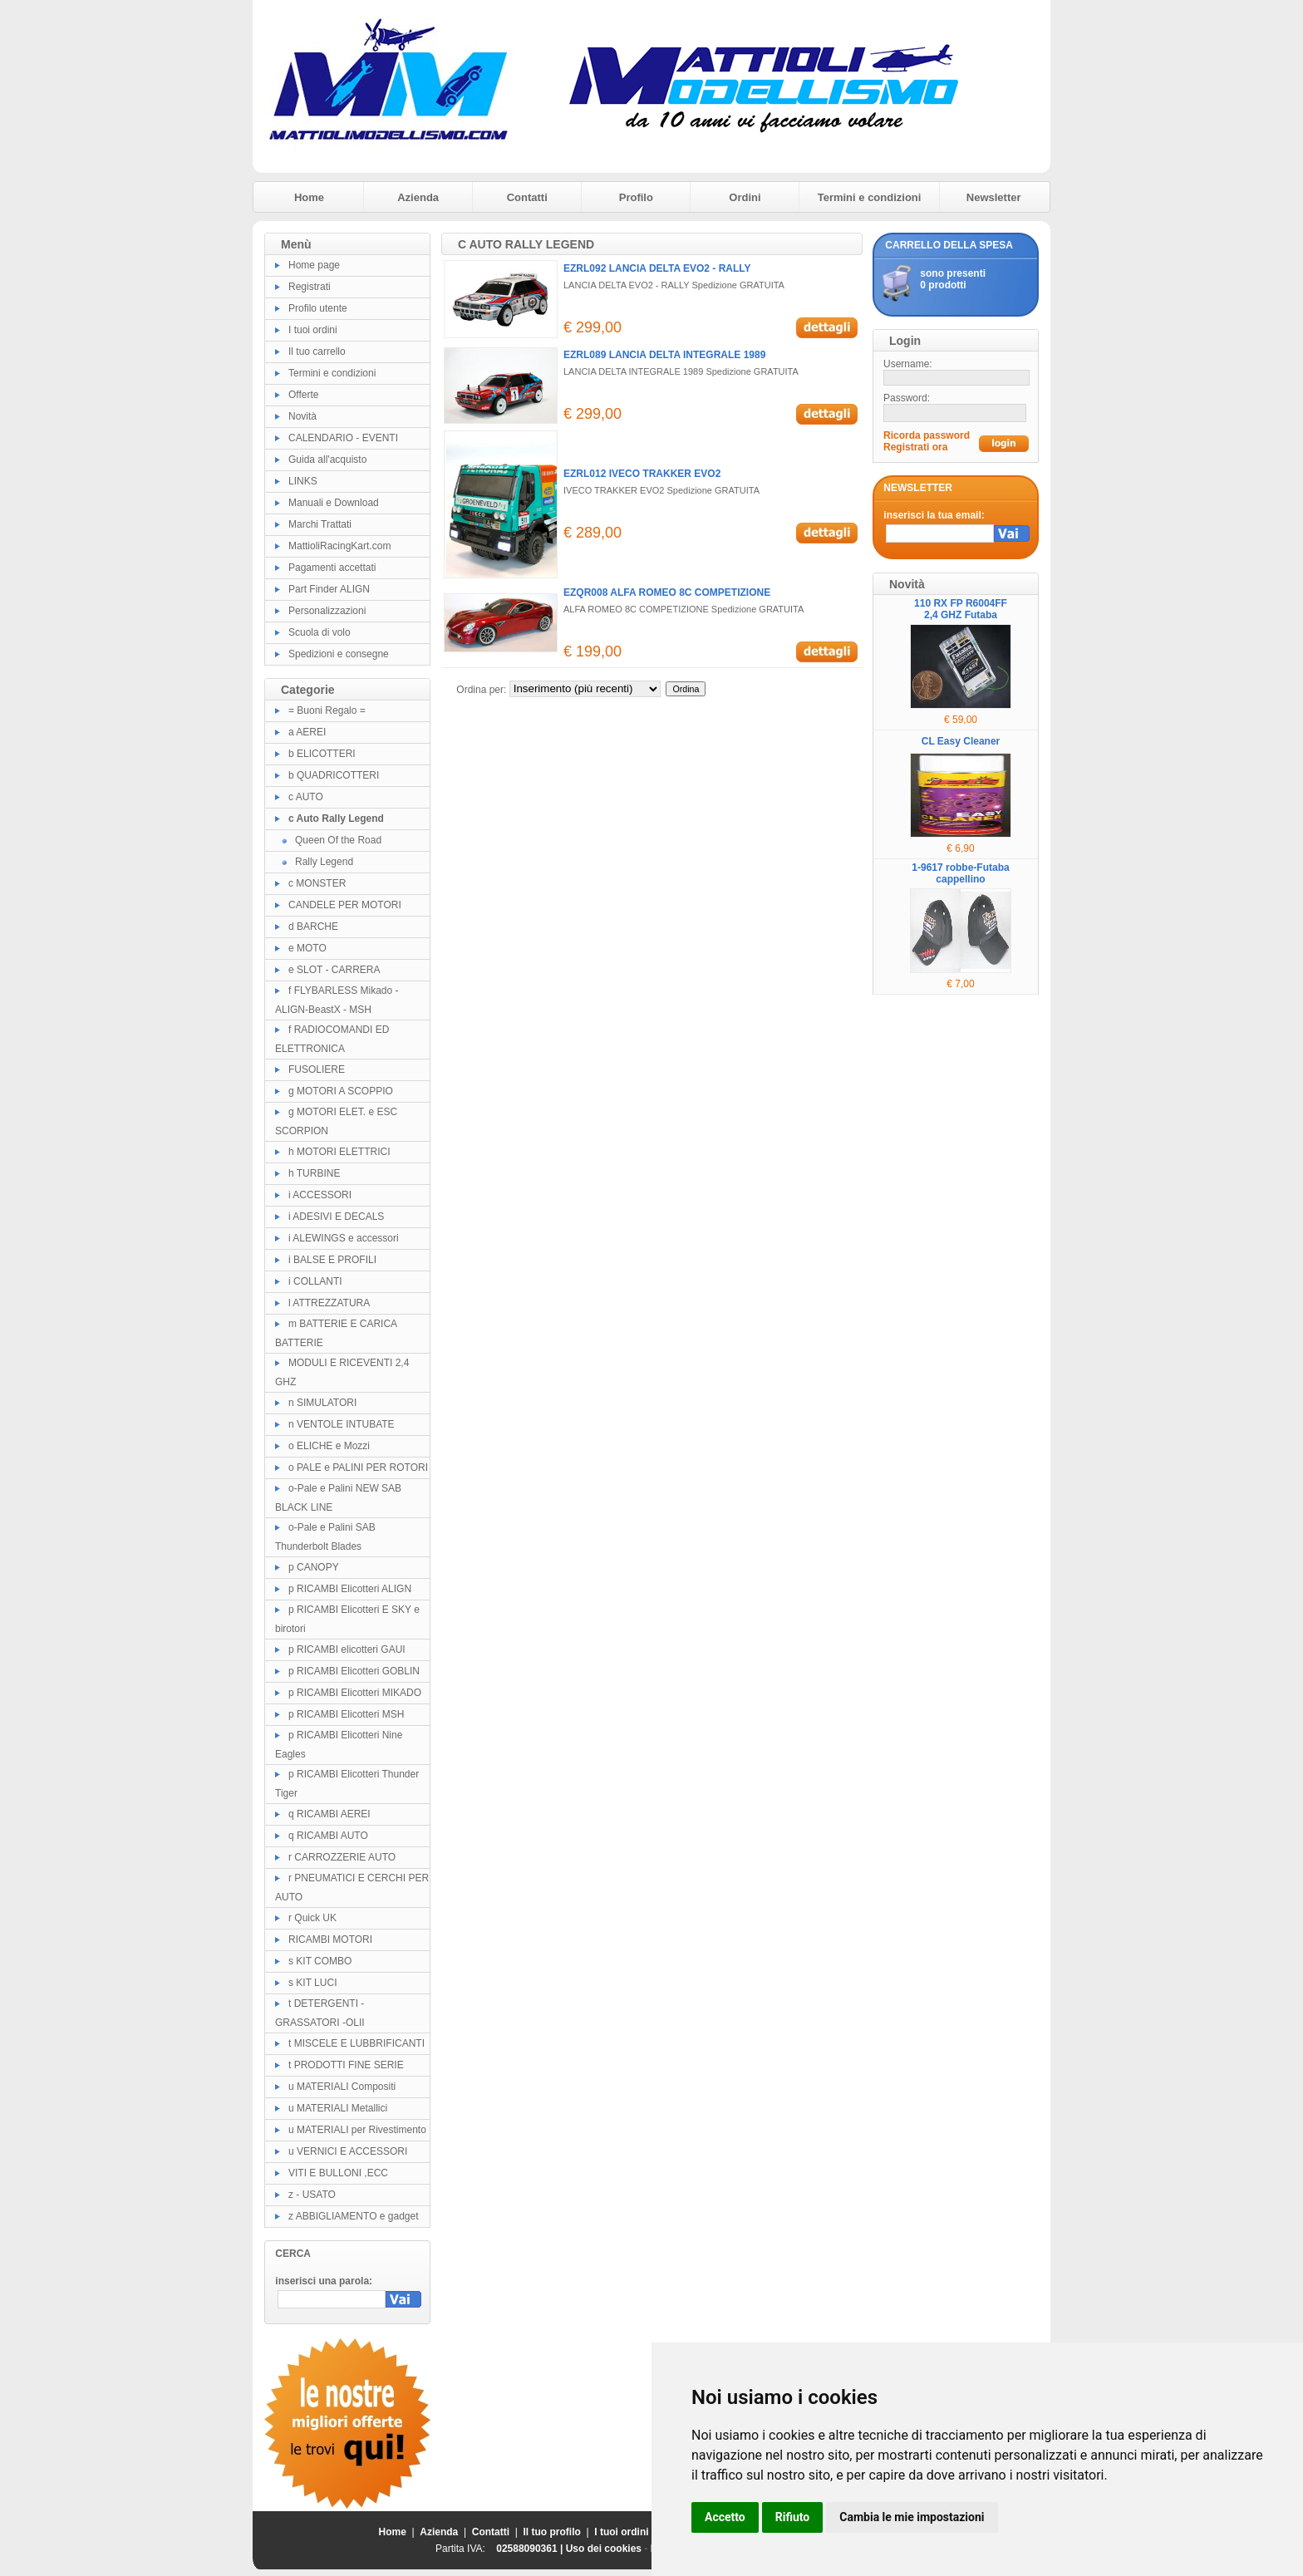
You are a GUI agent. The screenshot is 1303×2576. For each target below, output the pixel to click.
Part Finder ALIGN (329, 589)
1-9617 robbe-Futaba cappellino (960, 873)
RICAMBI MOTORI (330, 1939)
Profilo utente (317, 308)
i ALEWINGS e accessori (343, 1238)
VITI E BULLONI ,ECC (338, 2173)
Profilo (636, 197)
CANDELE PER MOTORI (344, 905)
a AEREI (307, 732)
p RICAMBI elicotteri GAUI (347, 1649)
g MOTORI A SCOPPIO (340, 1091)
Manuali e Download (333, 503)
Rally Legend (324, 862)
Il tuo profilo (552, 2532)
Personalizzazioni (327, 611)
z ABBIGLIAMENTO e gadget (353, 2216)
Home (309, 197)
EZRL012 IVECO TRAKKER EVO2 (641, 473)
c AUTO (305, 797)
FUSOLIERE (316, 1069)
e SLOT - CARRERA (334, 970)
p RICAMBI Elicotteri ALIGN (349, 1589)
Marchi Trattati (320, 524)
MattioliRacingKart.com (339, 546)
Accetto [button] (725, 2517)
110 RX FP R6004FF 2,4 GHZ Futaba (960, 609)
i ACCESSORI (320, 1195)
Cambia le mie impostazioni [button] (911, 2517)
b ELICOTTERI (322, 754)
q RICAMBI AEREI (329, 1814)
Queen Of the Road (338, 840)
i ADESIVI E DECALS (336, 1216)
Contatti (527, 197)
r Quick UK (312, 1918)
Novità (302, 416)
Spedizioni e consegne (338, 654)
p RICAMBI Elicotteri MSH (346, 1714)
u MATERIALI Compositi (342, 2086)
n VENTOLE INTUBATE (341, 1424)
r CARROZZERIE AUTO (342, 1857)
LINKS (302, 481)
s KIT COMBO (320, 1961)
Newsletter (993, 197)
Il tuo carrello (317, 351)
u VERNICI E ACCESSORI (347, 2151)
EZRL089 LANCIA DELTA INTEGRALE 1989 (664, 355)
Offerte (303, 395)
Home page (314, 265)
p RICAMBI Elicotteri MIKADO (354, 1692)
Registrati (309, 287)
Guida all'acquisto (327, 459)
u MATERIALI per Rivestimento (357, 2130)
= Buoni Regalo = (327, 710)
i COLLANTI (315, 1281)
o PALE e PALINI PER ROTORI (358, 1467)
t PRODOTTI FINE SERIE (346, 2065)
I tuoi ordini (312, 330)
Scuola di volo (319, 632)
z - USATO (312, 2194)
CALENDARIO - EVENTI (343, 438)
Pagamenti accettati (332, 567)
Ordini (744, 197)
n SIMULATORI (322, 1402)
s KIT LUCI (312, 1983)
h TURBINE (314, 1173)
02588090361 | (530, 2548)
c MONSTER (317, 883)
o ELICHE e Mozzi (329, 1446)
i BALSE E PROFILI (332, 1260)
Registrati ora (915, 447)
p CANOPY (313, 1567)
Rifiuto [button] (792, 2517)
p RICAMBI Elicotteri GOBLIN (354, 1671)
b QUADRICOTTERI (333, 775)
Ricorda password (926, 435)
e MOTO (307, 948)
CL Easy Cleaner (961, 741)
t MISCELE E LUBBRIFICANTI (356, 2043)
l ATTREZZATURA (329, 1303)
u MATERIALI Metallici (337, 2108)
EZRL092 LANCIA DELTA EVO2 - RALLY (657, 268)
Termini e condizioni (870, 197)
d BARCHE (313, 926)
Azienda (418, 197)
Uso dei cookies (604, 2548)
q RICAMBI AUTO (328, 1835)
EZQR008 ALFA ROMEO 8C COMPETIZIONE (666, 592)
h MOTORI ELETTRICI (339, 1152)
